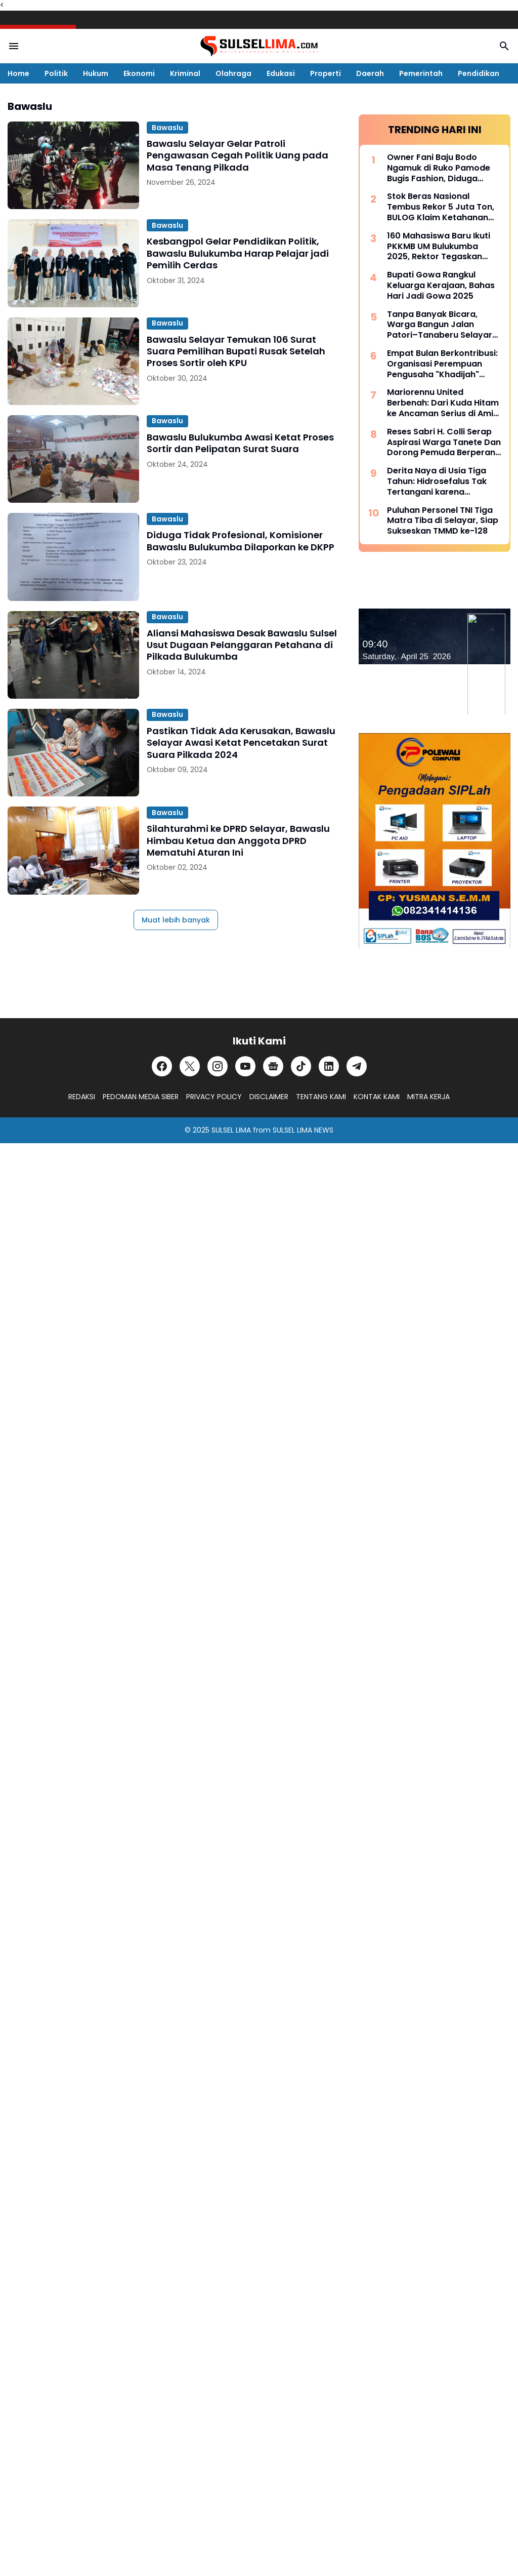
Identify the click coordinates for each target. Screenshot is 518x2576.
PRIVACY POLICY (214, 1097)
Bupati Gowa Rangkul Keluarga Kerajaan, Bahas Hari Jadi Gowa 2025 (441, 285)
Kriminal (185, 73)
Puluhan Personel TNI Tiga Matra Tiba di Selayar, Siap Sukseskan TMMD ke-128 (442, 521)
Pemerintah (421, 73)
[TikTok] (301, 1066)
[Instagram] (217, 1066)
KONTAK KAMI (377, 1097)
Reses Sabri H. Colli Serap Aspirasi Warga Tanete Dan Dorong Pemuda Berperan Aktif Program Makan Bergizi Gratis (444, 442)
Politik (56, 73)
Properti (325, 73)
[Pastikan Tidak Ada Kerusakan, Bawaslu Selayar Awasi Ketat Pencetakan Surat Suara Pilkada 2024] (73, 752)
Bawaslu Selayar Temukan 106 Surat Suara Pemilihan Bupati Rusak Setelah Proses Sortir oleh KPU (236, 351)
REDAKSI (81, 1097)
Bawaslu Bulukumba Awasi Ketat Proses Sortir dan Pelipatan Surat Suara (240, 443)
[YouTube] (245, 1066)
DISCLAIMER (268, 1097)
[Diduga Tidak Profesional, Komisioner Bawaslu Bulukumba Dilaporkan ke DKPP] (73, 556)
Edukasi (281, 73)
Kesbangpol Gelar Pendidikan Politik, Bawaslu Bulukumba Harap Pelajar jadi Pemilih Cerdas (238, 253)
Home (18, 73)
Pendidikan (478, 73)
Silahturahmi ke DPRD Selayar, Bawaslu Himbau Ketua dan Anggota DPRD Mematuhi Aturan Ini (238, 840)
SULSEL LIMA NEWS (303, 1130)
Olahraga (233, 73)
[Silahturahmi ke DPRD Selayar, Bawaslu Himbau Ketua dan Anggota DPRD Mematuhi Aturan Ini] (73, 850)
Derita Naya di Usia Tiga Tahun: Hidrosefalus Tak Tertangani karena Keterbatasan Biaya (437, 481)
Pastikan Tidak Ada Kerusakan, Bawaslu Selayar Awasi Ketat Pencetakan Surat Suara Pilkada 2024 (241, 742)
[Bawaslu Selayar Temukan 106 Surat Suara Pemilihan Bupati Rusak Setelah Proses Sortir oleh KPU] (73, 361)
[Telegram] (357, 1066)
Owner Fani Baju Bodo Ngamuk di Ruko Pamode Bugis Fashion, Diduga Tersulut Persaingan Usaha (442, 168)
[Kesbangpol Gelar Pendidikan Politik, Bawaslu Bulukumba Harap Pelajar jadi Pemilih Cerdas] (73, 263)
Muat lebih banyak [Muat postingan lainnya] (176, 920)
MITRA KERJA (428, 1097)
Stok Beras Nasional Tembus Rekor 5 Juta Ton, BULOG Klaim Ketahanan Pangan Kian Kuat (440, 207)
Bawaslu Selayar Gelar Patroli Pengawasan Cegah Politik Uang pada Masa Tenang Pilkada (237, 155)
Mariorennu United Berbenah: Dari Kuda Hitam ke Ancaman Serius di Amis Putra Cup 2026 (443, 403)
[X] (190, 1066)
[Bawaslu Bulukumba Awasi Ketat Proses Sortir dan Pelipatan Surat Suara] (73, 459)
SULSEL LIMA (231, 1130)
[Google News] (273, 1066)
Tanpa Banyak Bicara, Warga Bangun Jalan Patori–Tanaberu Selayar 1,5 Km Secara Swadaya (439, 325)
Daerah (370, 73)
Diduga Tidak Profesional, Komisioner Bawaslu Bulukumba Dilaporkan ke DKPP (240, 541)
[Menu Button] (14, 46)
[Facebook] (162, 1066)
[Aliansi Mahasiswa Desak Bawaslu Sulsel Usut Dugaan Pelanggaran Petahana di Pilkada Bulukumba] (73, 655)
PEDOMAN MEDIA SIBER (141, 1097)
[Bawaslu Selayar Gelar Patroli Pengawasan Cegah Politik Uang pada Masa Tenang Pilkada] (73, 165)
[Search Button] (504, 46)
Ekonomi (139, 73)
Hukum (95, 73)
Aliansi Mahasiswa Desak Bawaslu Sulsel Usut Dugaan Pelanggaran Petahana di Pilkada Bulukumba (242, 645)
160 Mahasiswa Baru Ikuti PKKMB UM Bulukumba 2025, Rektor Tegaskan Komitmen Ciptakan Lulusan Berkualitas (438, 246)
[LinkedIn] (329, 1066)
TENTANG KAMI (321, 1097)
